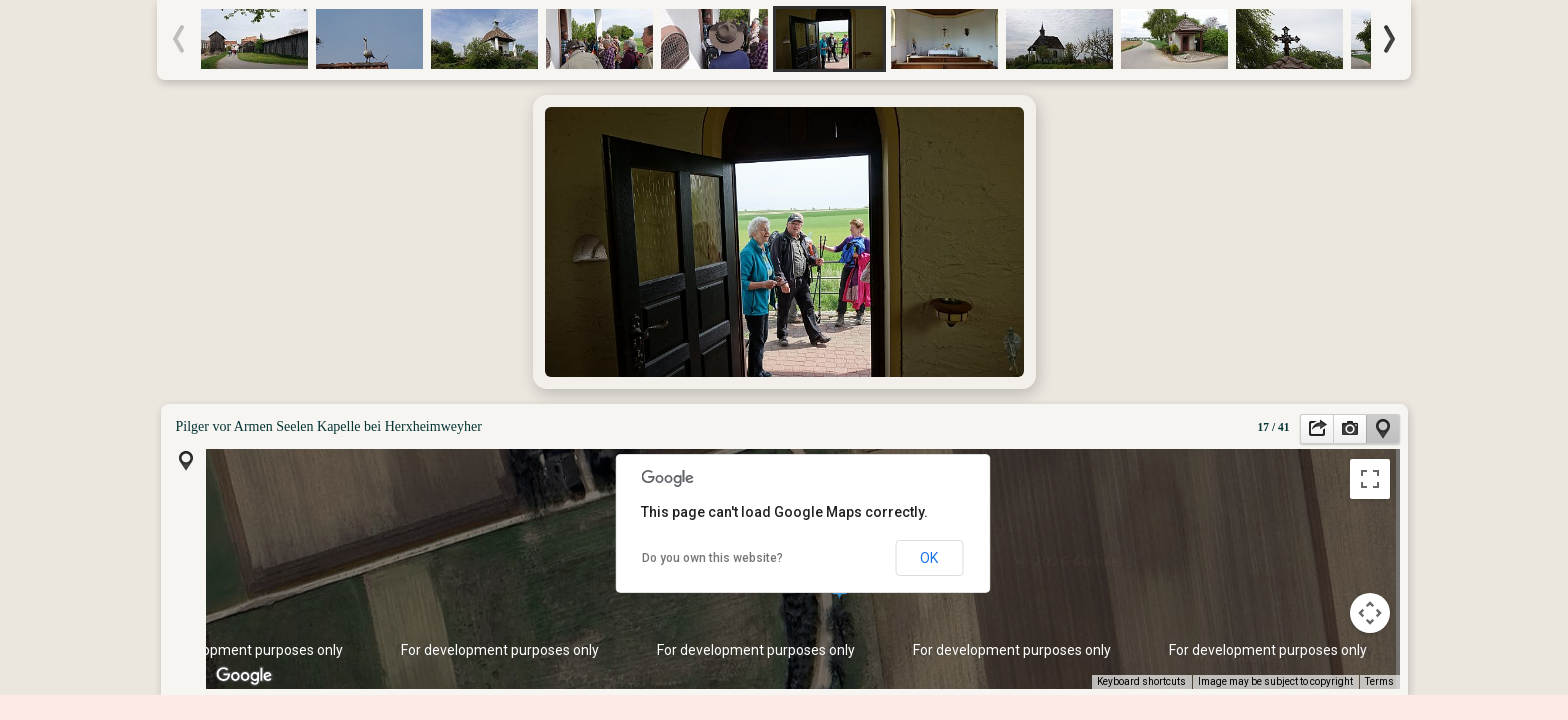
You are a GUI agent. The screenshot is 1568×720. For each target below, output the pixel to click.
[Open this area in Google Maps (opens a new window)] (244, 676)
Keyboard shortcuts (1141, 681)
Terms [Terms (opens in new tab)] (1379, 681)
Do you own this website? (712, 558)
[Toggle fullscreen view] (1370, 479)
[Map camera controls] (1370, 613)
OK (929, 558)
